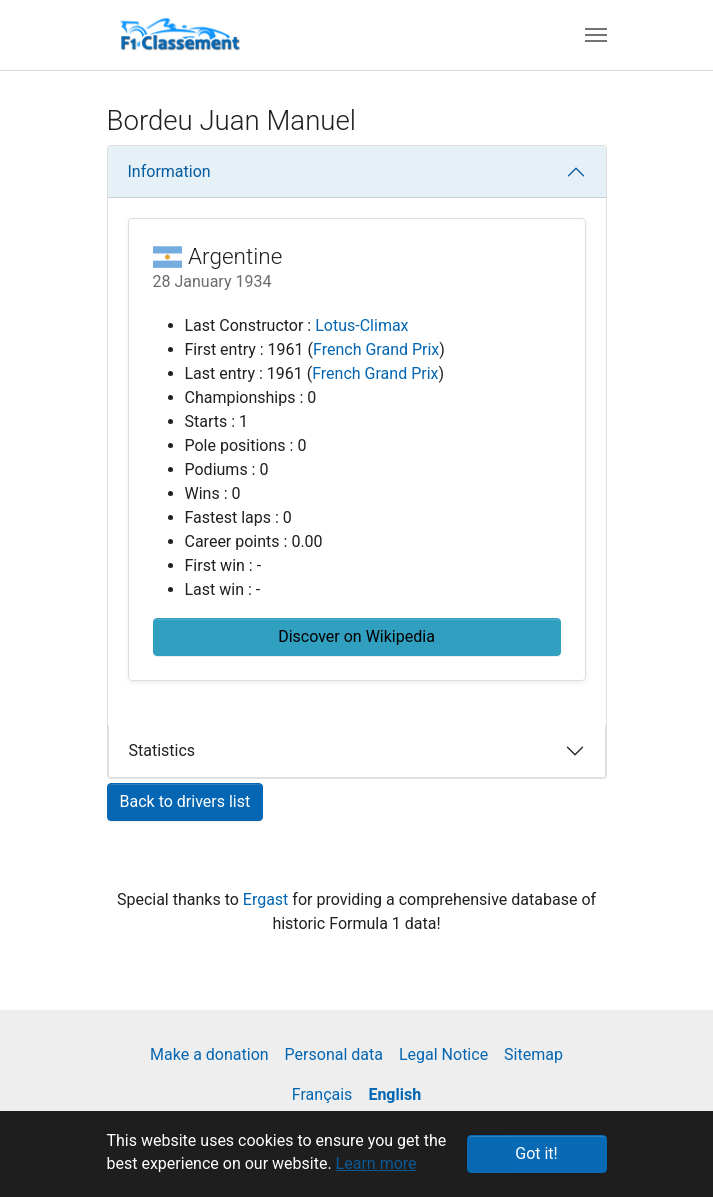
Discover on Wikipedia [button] (356, 636)
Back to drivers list (185, 801)
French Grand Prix (376, 349)
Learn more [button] (376, 1163)
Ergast (268, 899)
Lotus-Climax (361, 325)
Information (169, 171)
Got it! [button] (536, 1153)
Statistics (162, 750)
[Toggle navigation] (596, 35)
